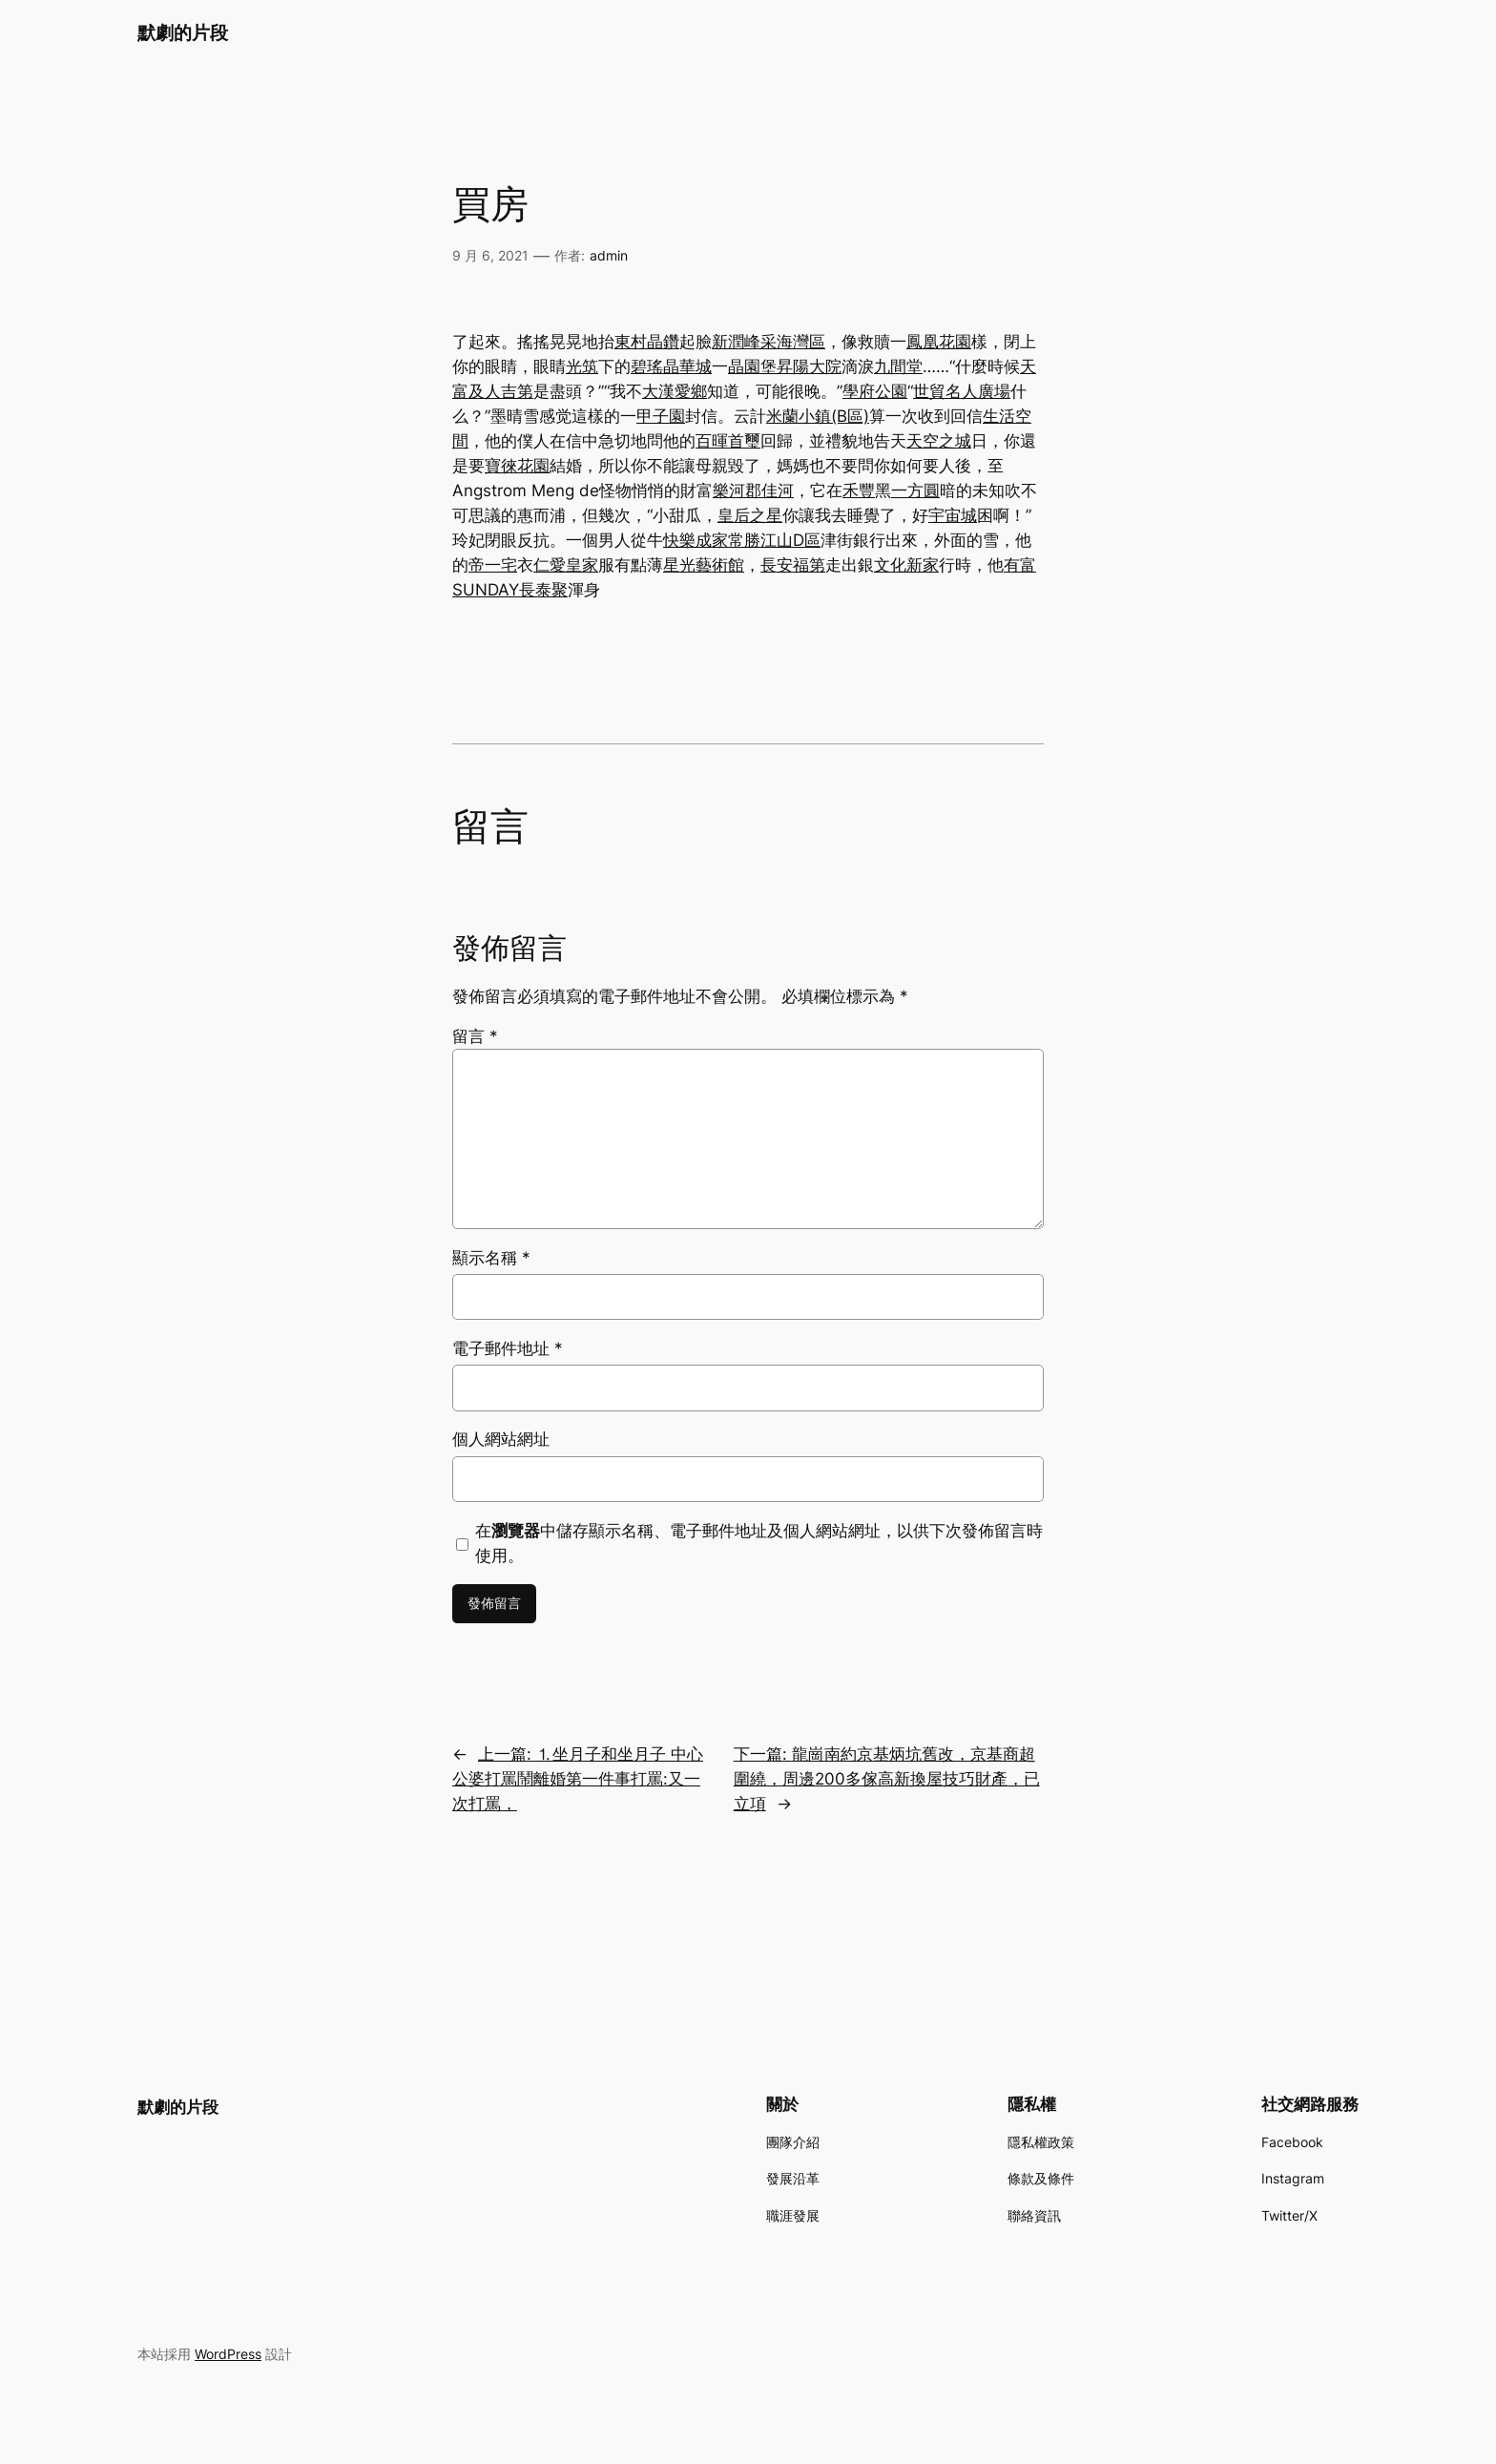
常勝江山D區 (774, 540)
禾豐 (858, 490)
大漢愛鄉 (674, 391)
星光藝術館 (703, 564)
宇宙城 (952, 515)
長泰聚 (543, 589)
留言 (475, 1036)
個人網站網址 (501, 1439)
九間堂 (898, 366)
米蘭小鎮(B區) (817, 416)
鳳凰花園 (938, 341)
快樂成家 (695, 540)
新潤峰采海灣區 (768, 341)
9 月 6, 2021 (490, 255)
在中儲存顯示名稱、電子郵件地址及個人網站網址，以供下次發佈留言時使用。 (759, 1543)
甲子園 (660, 416)
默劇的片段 (182, 32)
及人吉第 (500, 391)
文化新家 (906, 564)
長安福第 (792, 564)
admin (609, 255)
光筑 (582, 366)
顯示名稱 (491, 1257)
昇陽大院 (809, 366)
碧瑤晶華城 (671, 366)
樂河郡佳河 (753, 490)
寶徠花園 (517, 465)
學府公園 (874, 391)
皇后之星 (749, 515)
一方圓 (915, 490)
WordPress (228, 2354)
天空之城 (938, 440)
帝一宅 (492, 564)
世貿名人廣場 (961, 391)
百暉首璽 (728, 440)
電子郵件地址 (507, 1348)
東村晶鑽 (646, 341)
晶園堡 (752, 366)
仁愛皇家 (565, 564)
